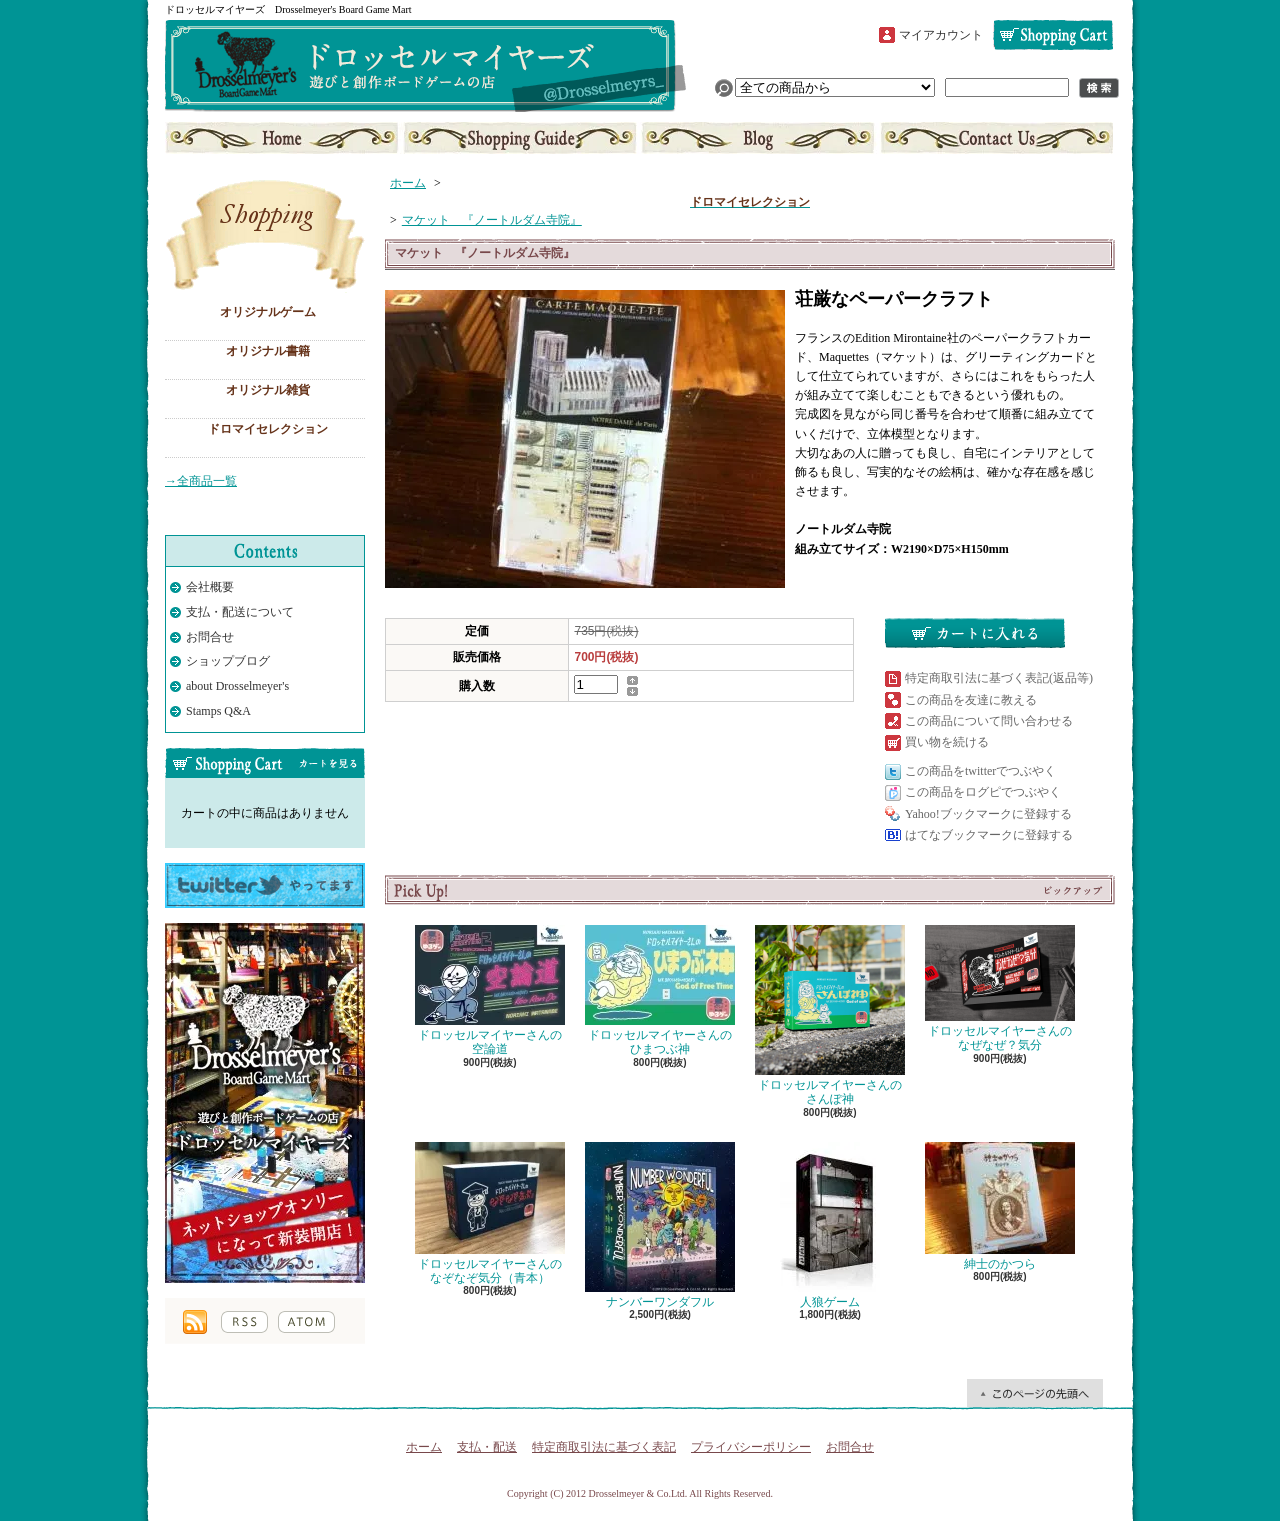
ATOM (306, 1322)
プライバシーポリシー (751, 1447)
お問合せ (995, 138)
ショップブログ (758, 138)
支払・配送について (520, 138)
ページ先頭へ (1035, 1393)
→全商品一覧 (201, 481)
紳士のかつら (1000, 1206)
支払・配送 (487, 1447)
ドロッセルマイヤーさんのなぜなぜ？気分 (1000, 988)
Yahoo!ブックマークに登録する (988, 814)
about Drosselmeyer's (237, 686)
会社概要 (210, 587)
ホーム (283, 138)
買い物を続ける (947, 742)
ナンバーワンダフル (660, 1225)
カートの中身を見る (265, 763)
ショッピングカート (1053, 35)
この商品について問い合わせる (989, 721)
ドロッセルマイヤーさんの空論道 (490, 990)
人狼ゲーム (830, 1225)
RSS (244, 1322)
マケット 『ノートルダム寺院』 (492, 220)
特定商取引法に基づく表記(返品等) (999, 678)
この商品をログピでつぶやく (983, 792)
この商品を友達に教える (971, 700)
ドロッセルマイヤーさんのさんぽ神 (830, 1015)
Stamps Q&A (218, 711)
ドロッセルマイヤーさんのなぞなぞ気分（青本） (490, 1213)
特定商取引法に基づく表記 (604, 1447)
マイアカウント (941, 35)
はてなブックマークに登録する (989, 835)
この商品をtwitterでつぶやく (980, 771)
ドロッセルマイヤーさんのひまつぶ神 (660, 990)
